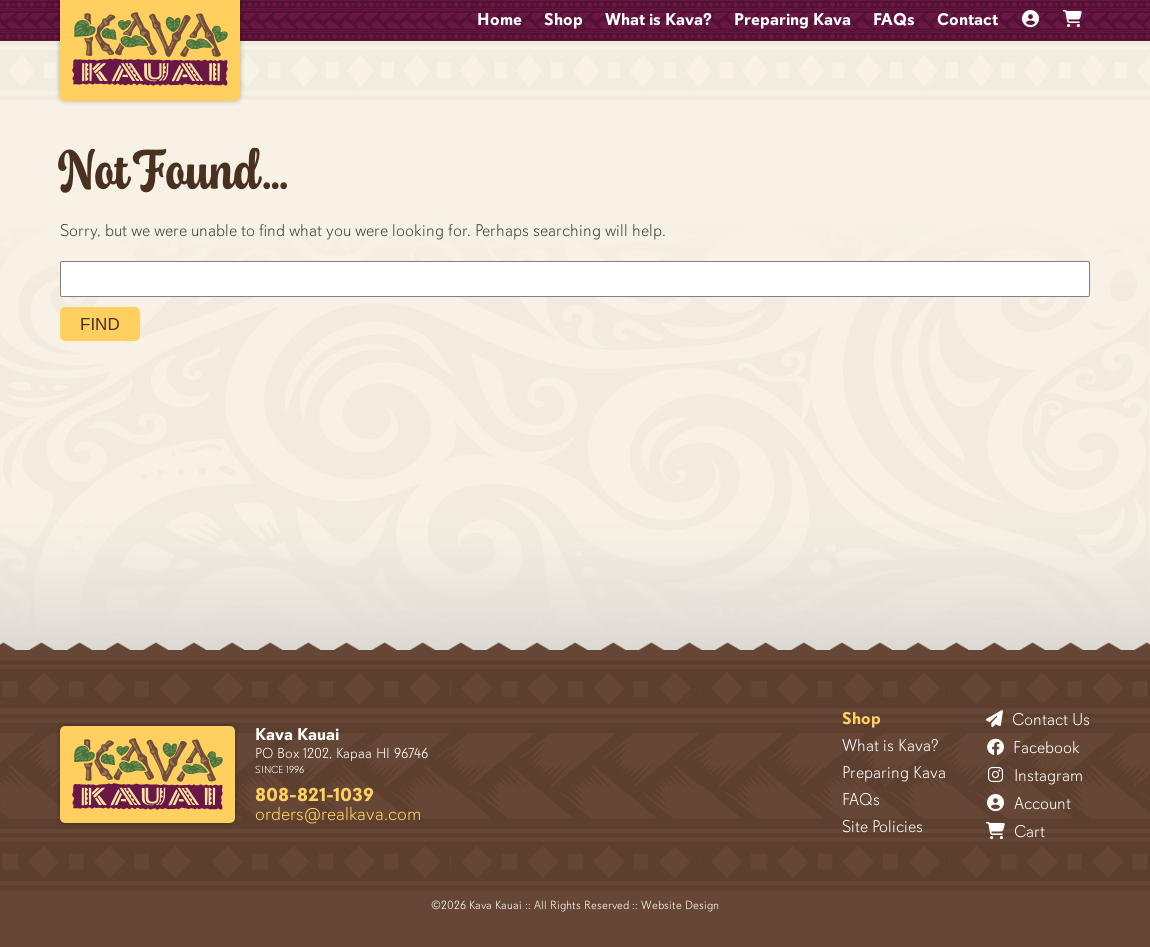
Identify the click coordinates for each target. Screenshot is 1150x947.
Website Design (680, 905)
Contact (967, 19)
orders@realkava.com (338, 813)
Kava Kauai (297, 734)
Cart (1015, 831)
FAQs (894, 19)
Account (1029, 803)
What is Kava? (658, 19)
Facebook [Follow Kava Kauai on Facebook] (1033, 747)
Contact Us (1038, 719)
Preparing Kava (792, 19)
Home (499, 19)
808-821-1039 (314, 794)
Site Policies (882, 826)
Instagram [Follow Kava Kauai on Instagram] (1035, 775)
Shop (563, 19)
